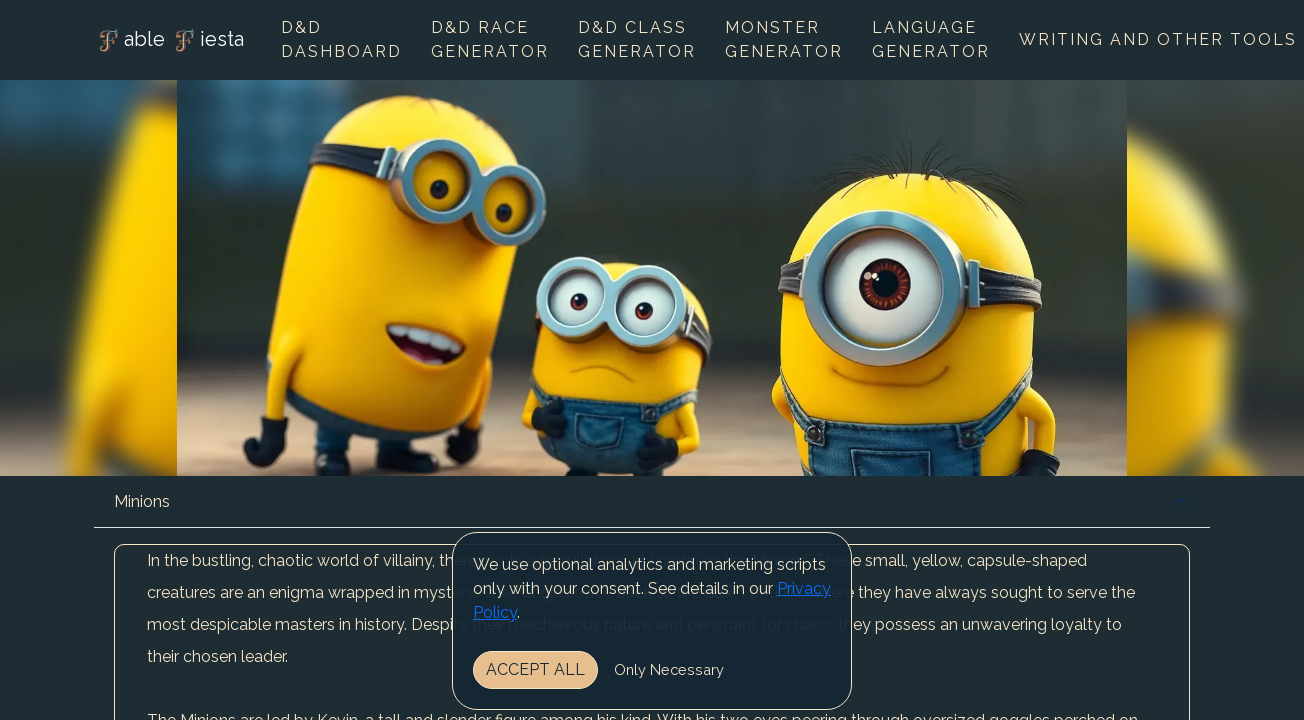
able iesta (169, 41)
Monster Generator (784, 39)
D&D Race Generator (490, 39)
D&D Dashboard (341, 39)
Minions (142, 501)
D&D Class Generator (637, 39)
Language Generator (931, 39)
